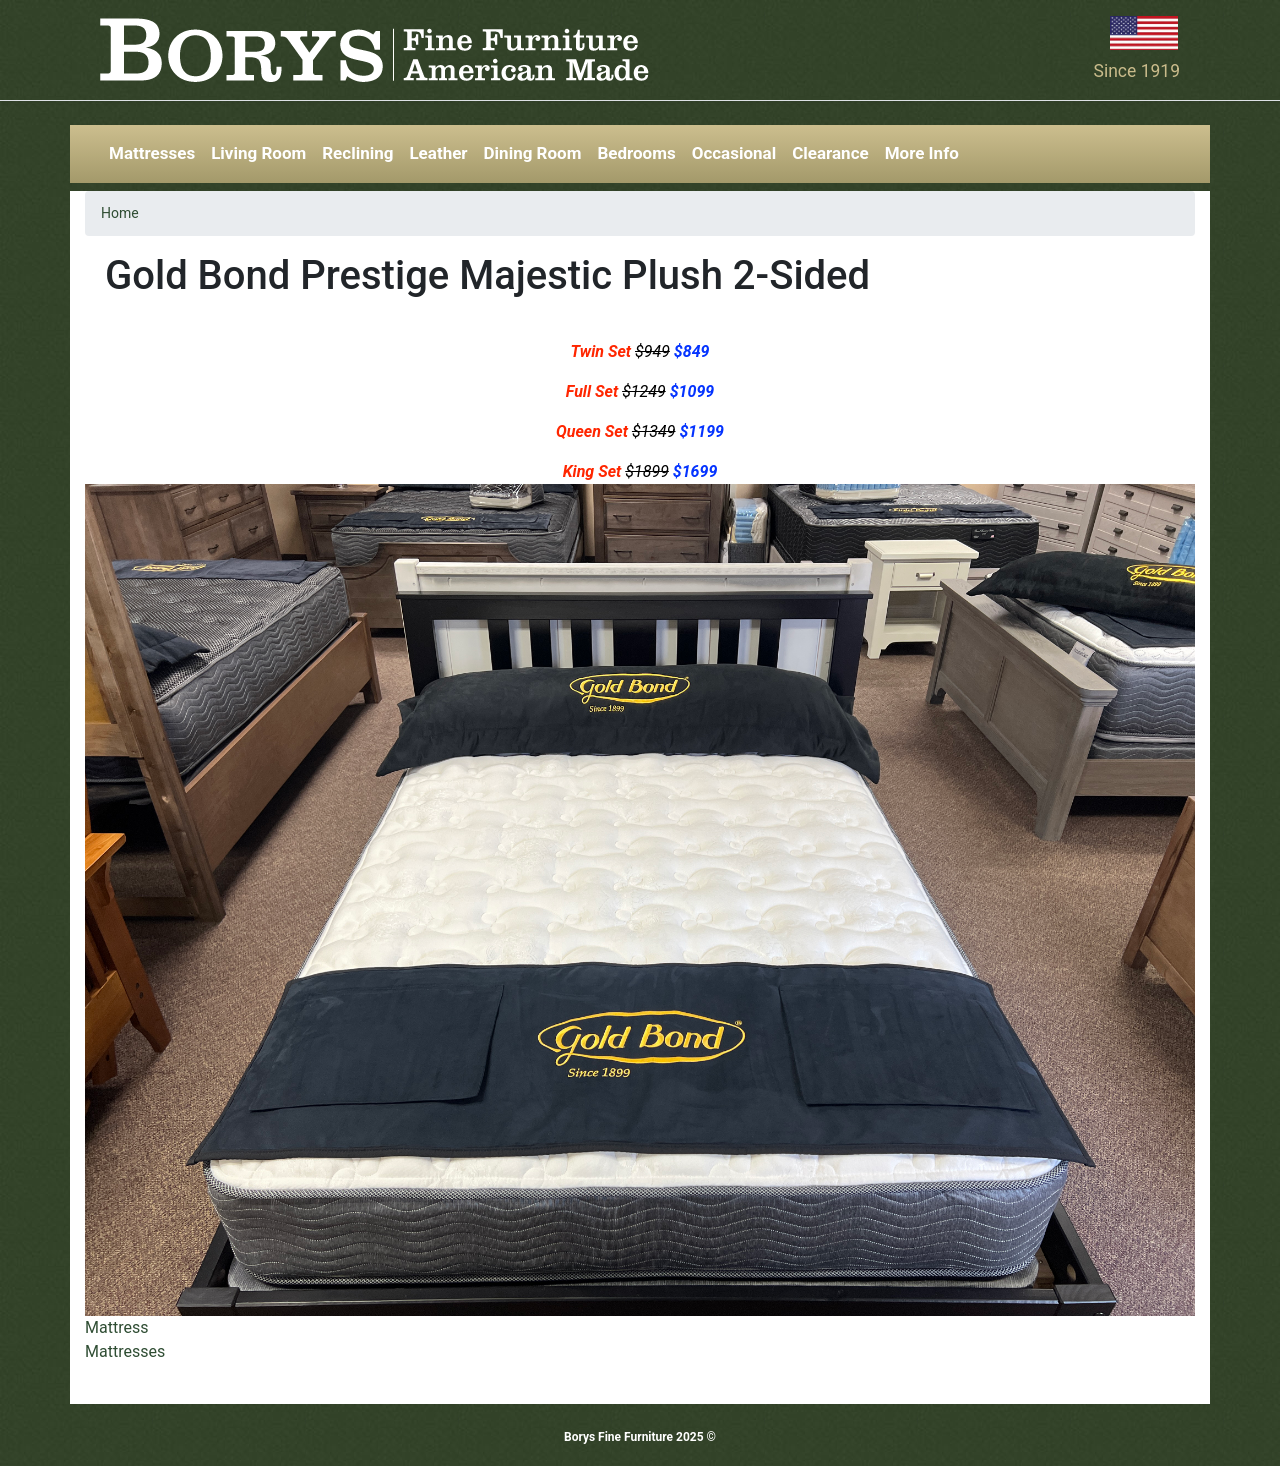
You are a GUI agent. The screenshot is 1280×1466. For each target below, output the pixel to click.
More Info (922, 153)
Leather (438, 153)
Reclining (357, 153)
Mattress (116, 1327)
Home (120, 213)
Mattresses (152, 153)
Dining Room (533, 153)
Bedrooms (636, 153)
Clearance (830, 153)
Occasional (734, 153)
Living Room (258, 153)
